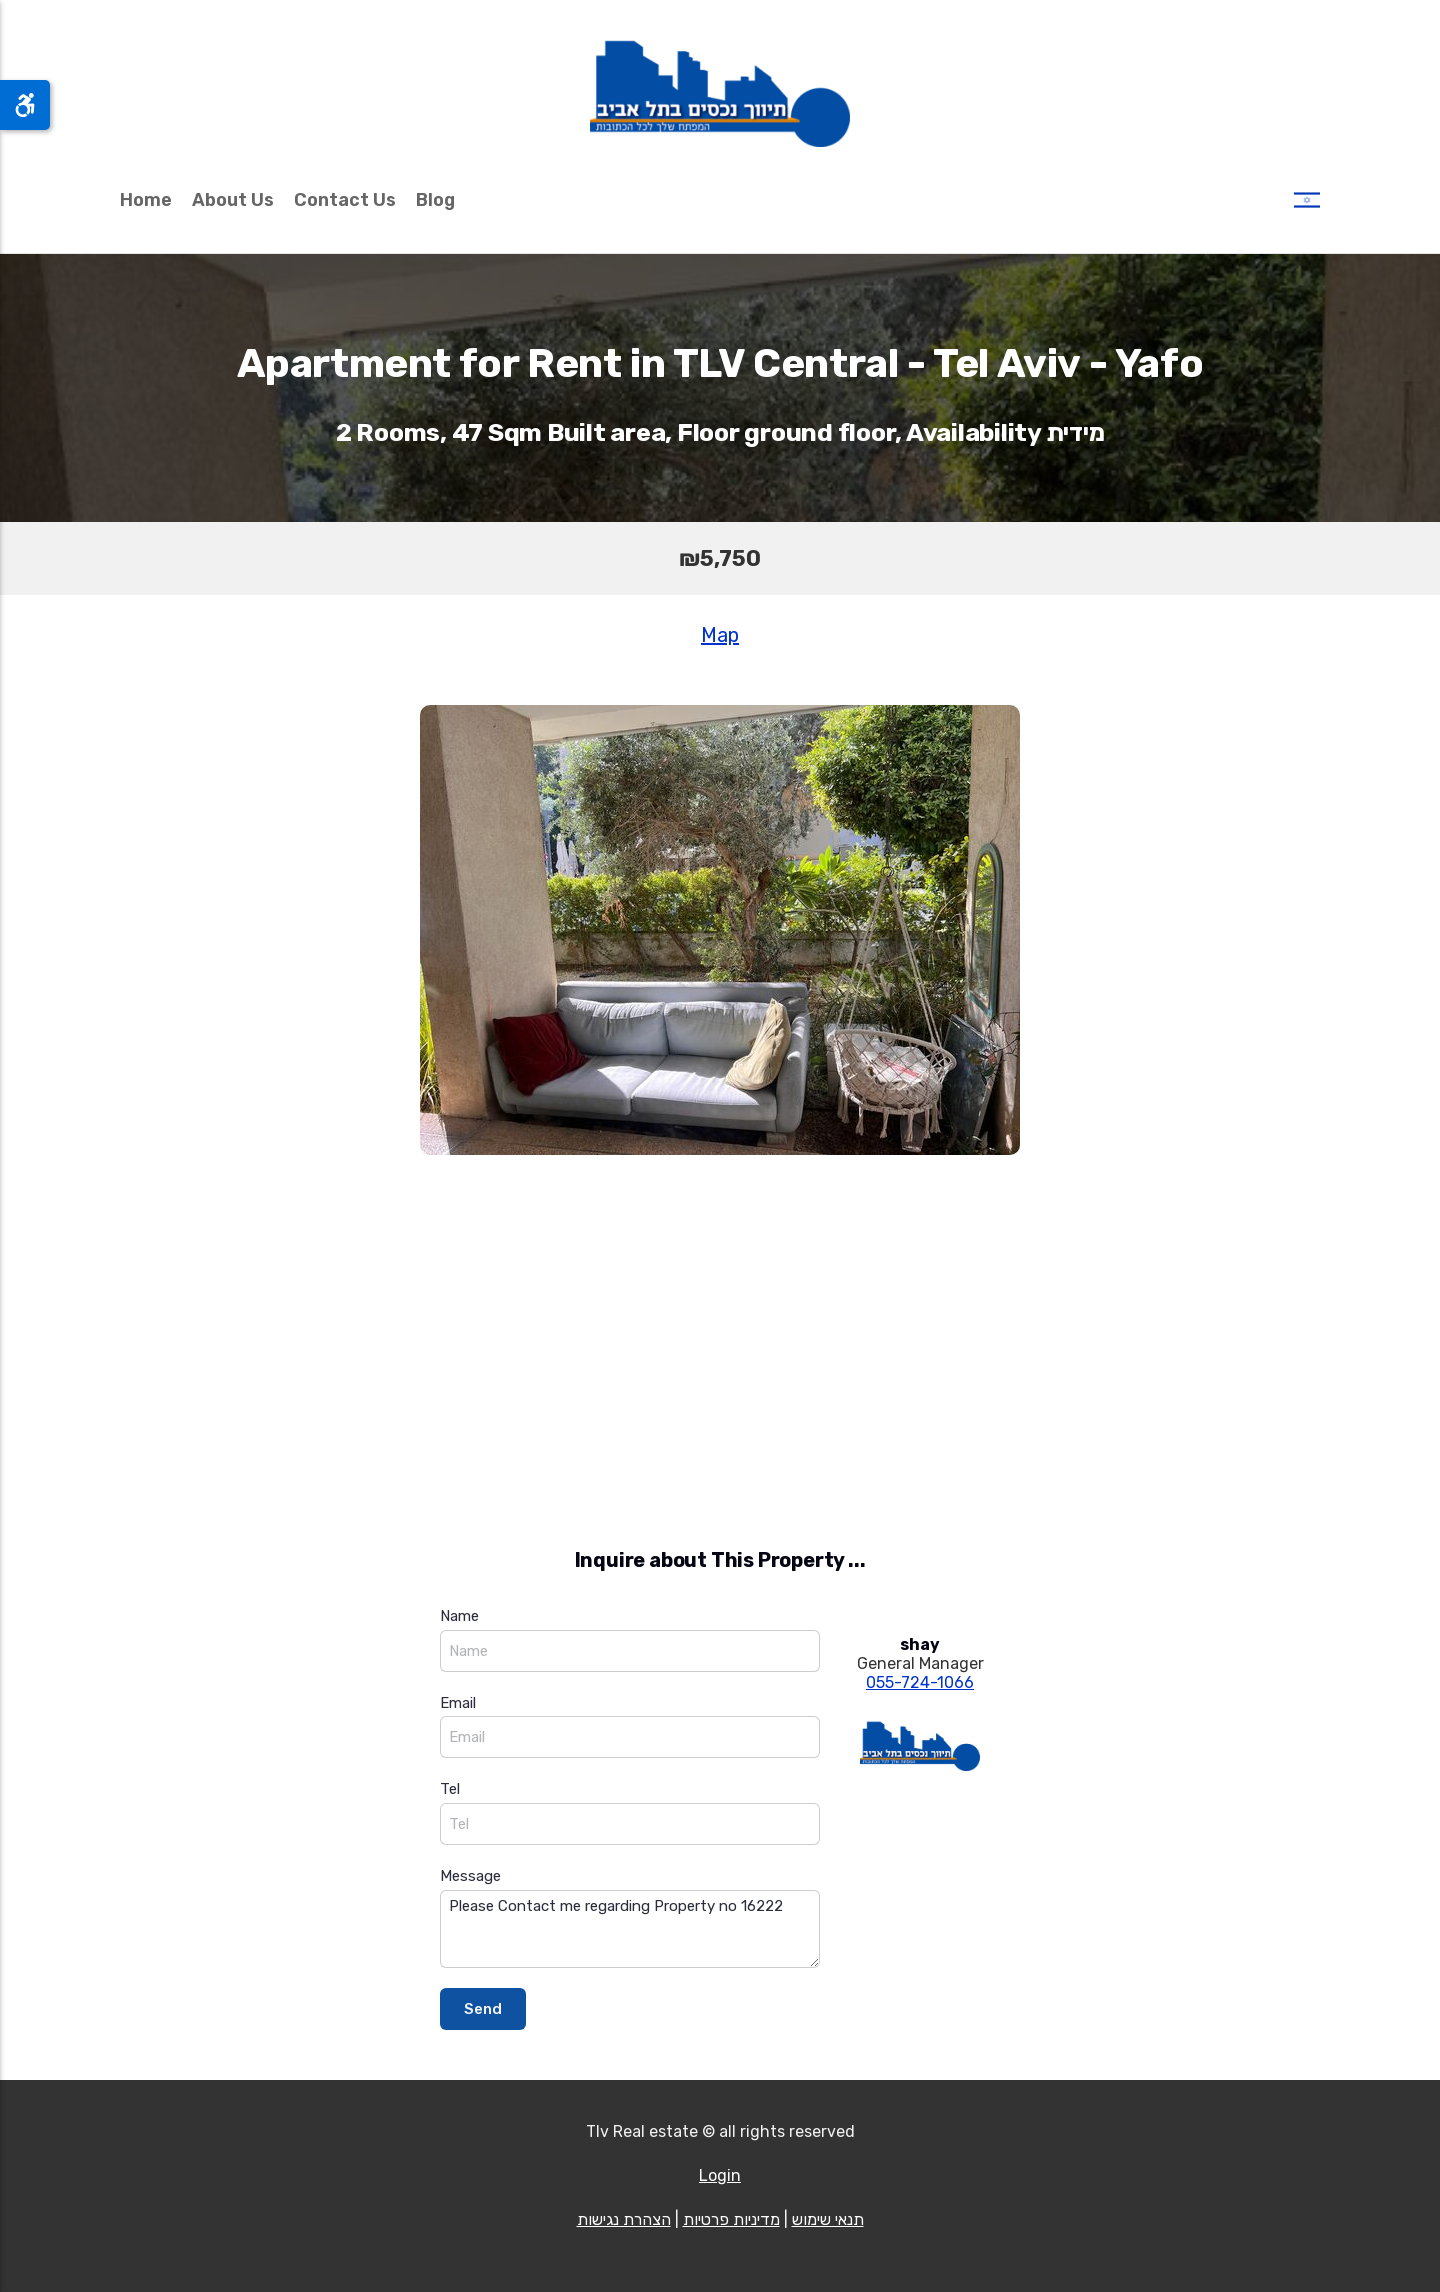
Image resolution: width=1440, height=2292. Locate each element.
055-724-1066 (920, 1682)
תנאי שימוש (828, 2219)
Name (459, 1616)
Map (720, 635)
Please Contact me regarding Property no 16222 (630, 1929)
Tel (450, 1789)
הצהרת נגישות (624, 2219)
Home (146, 200)
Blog (435, 200)
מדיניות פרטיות (731, 2219)
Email (458, 1703)
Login (720, 2175)
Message (470, 1876)
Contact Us (345, 200)
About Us (233, 200)
